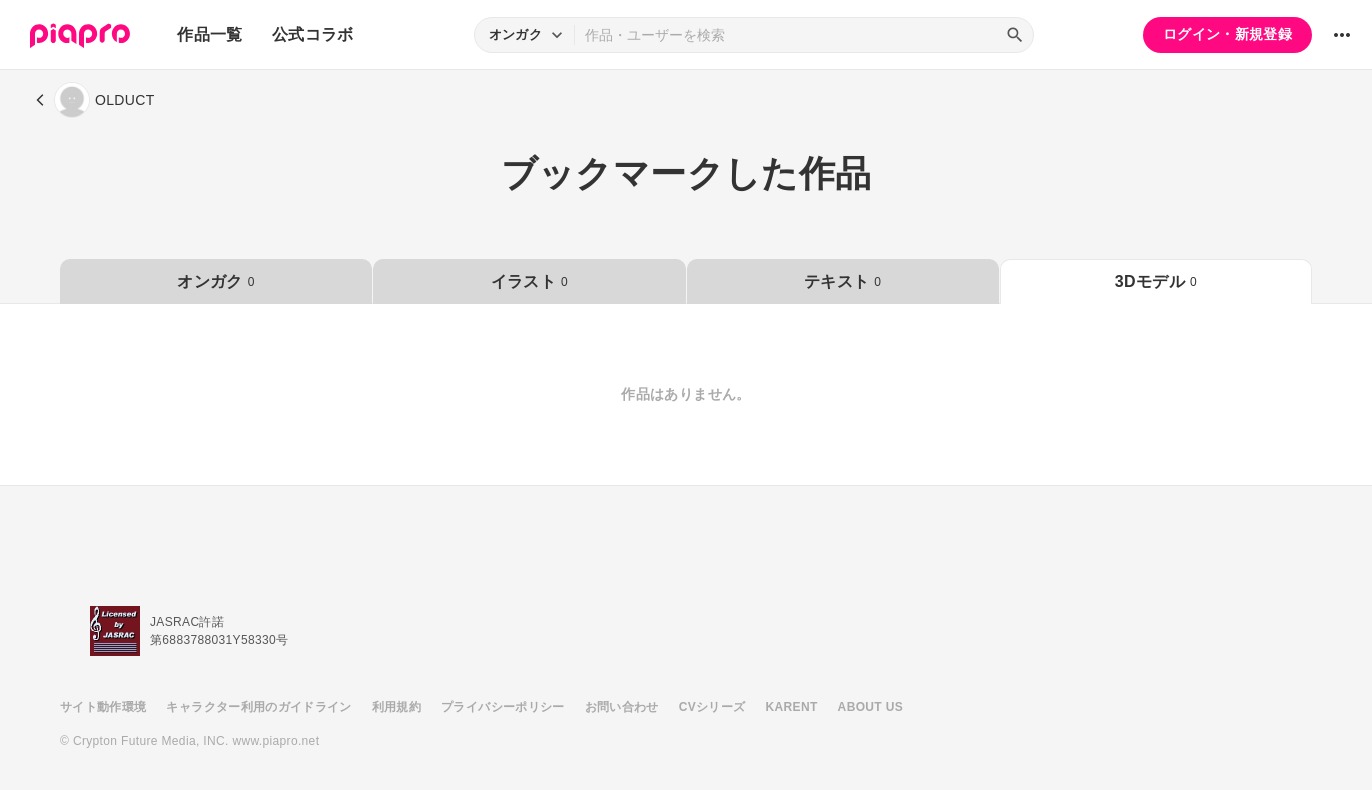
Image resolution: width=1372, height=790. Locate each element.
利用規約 (396, 707)
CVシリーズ (712, 707)
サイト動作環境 (103, 707)
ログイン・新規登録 (1227, 34)
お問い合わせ (622, 707)
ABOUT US (870, 707)
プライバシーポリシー (503, 707)
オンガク (215, 281)
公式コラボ (313, 34)
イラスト (529, 281)
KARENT (792, 707)
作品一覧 (209, 34)
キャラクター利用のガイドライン (258, 707)
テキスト (842, 281)
